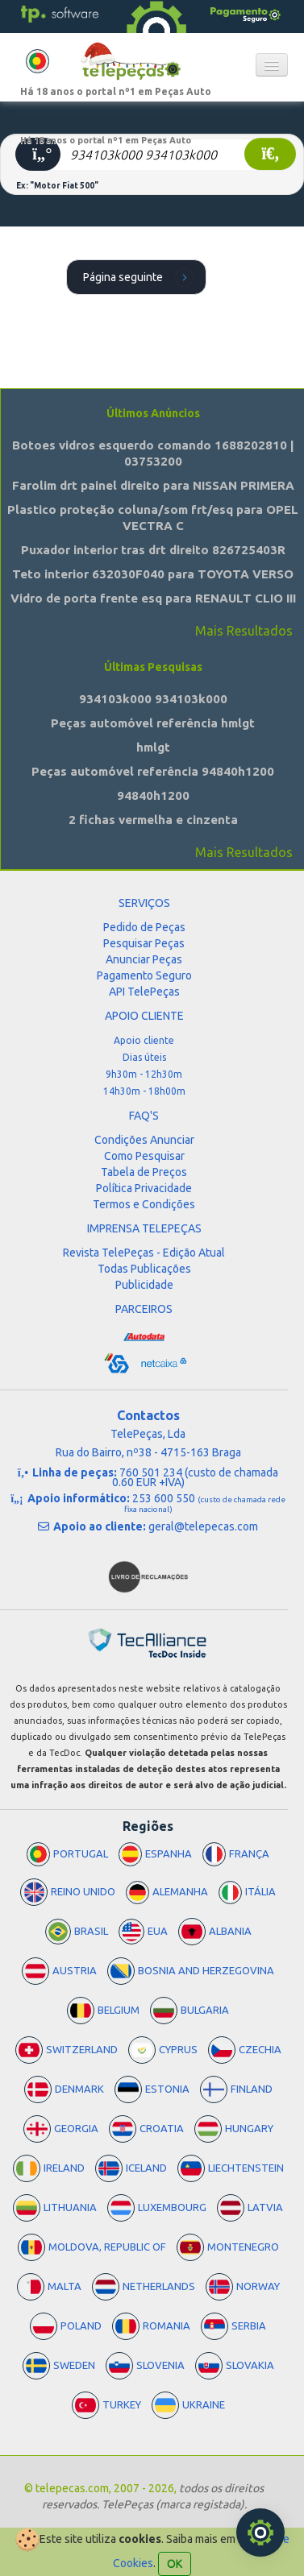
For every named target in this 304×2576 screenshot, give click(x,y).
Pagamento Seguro (144, 975)
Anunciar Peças (144, 959)
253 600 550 (204, 1503)
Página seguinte (140, 276)
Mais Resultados (244, 630)
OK (174, 2563)
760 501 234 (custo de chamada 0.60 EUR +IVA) (195, 1477)
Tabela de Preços (144, 1172)
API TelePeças (144, 991)
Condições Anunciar (144, 1139)
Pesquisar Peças (144, 943)
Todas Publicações (144, 1268)
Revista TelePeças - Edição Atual (144, 1252)
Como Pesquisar (144, 1155)
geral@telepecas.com (203, 1526)
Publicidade (144, 1284)
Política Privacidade (144, 1188)
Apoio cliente (144, 1040)
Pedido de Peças (144, 927)
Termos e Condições (144, 1204)
